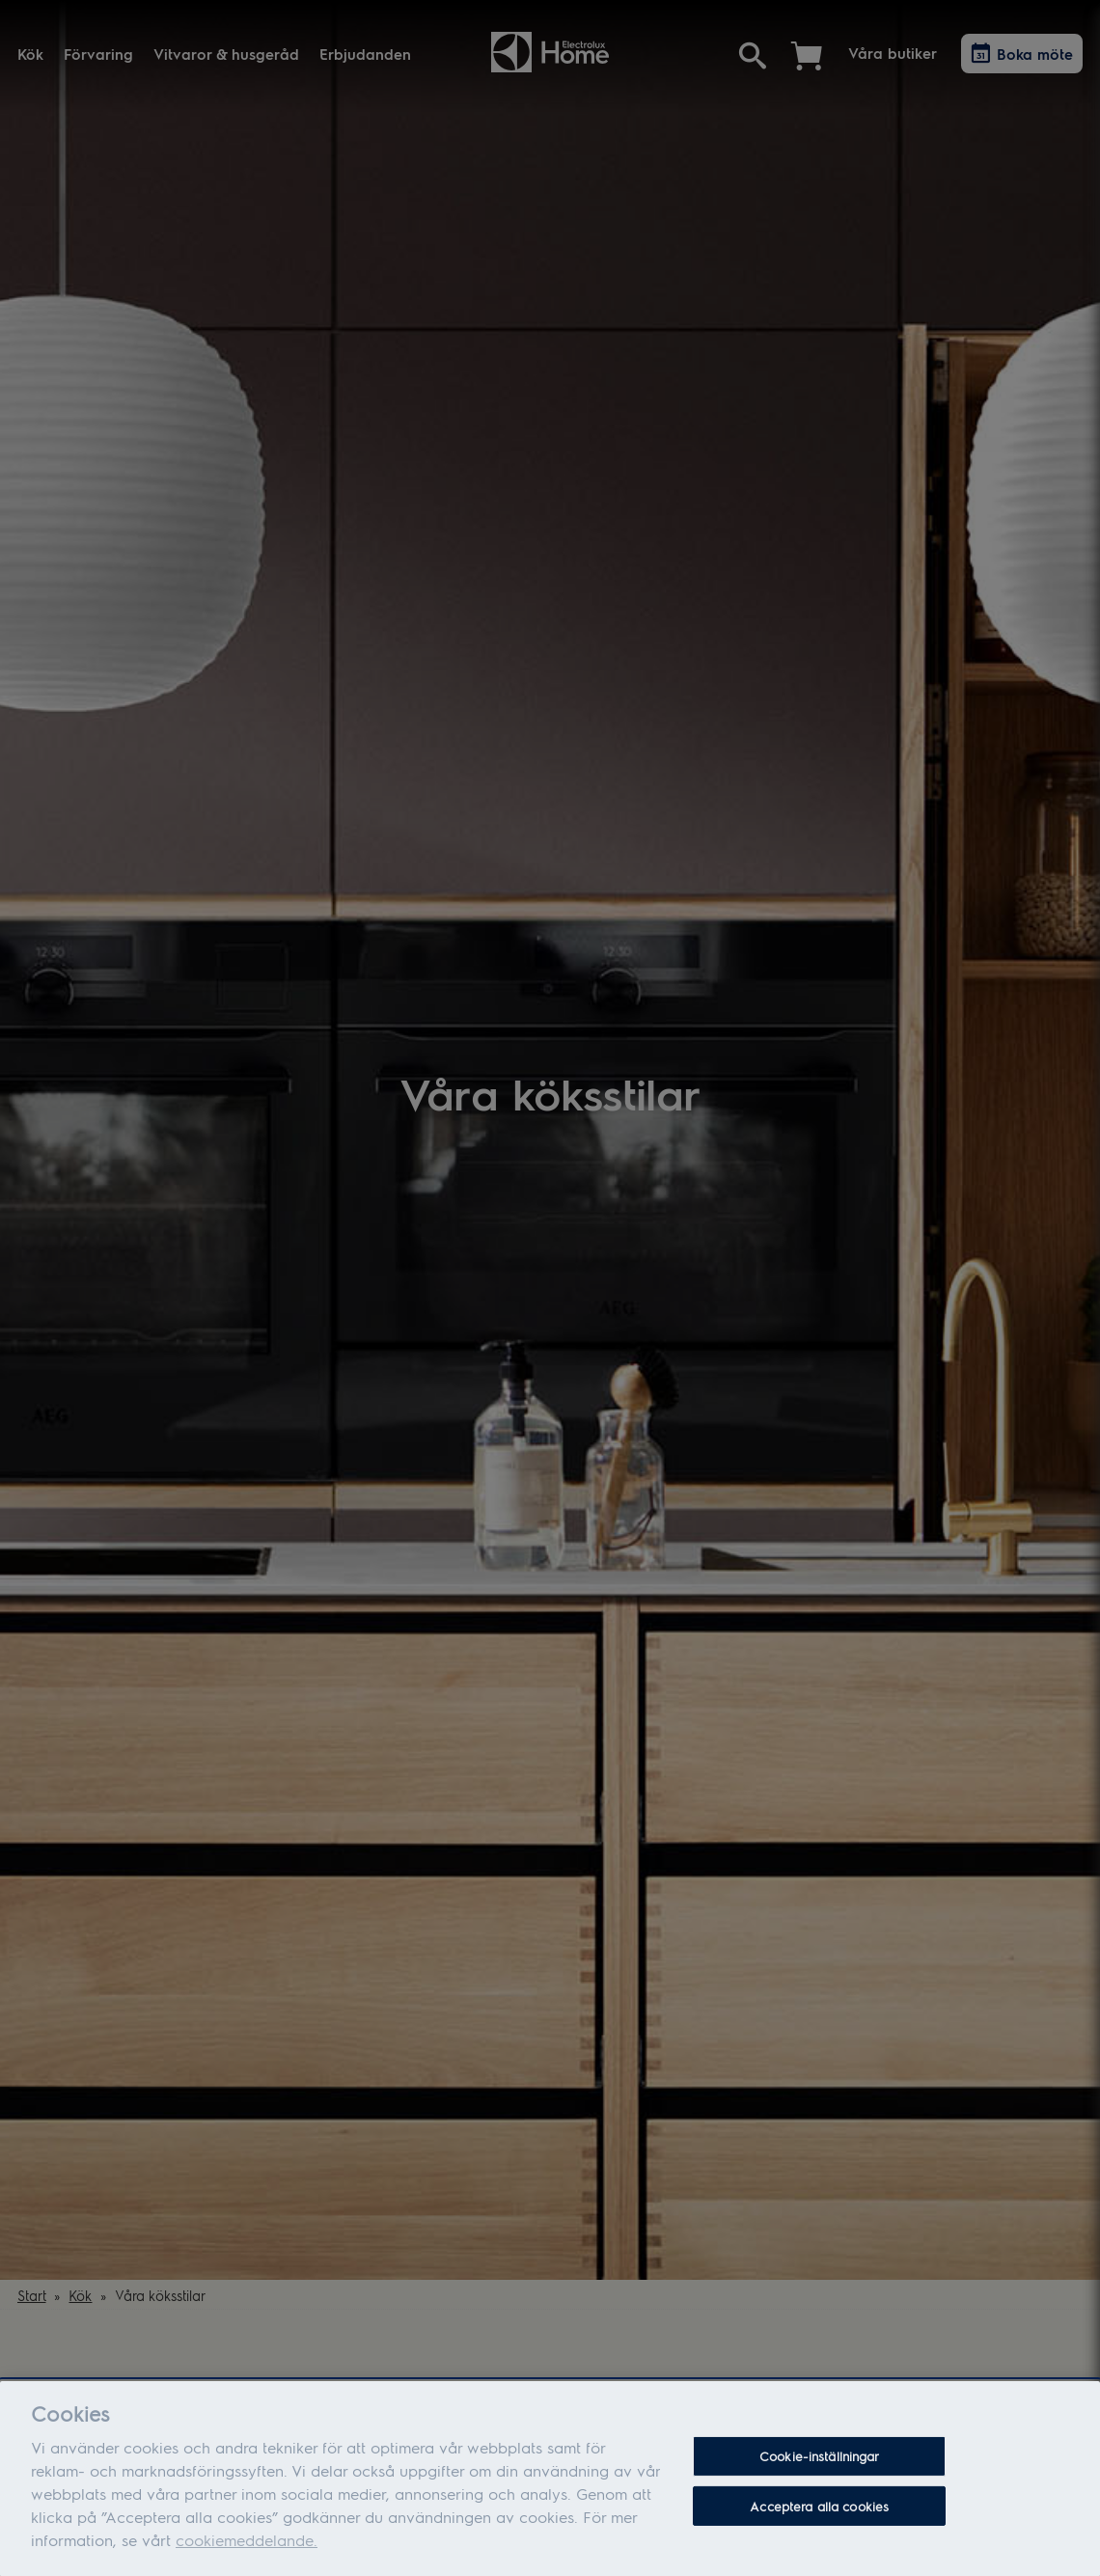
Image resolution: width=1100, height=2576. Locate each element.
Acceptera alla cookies (819, 2512)
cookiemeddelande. (246, 2545)
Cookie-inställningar (819, 2462)
